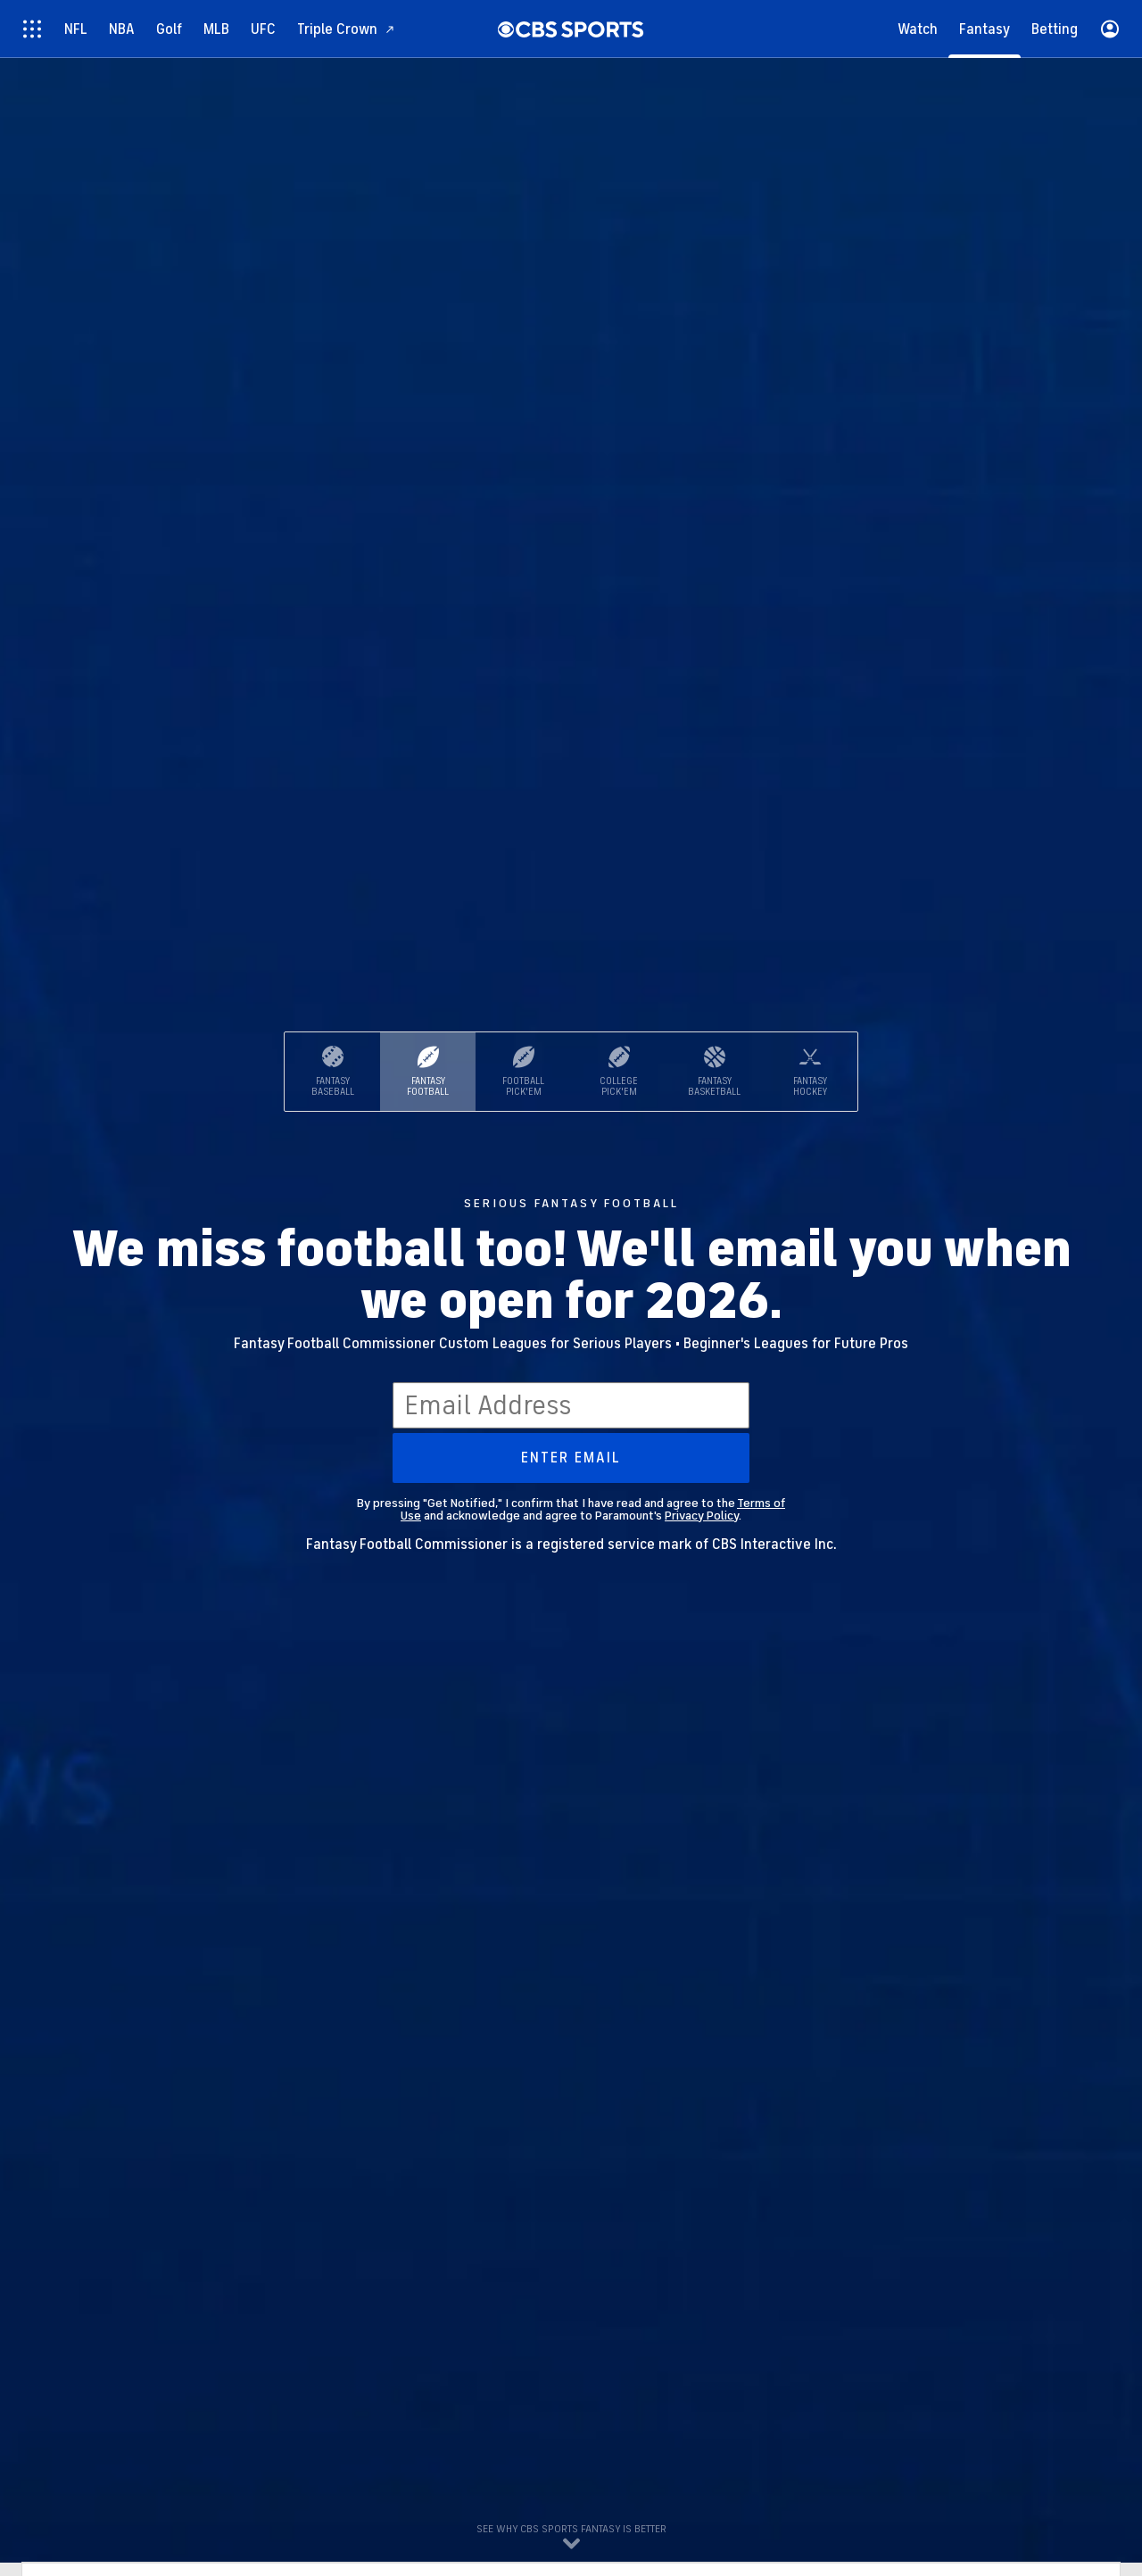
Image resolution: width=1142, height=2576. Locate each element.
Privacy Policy (702, 1515)
